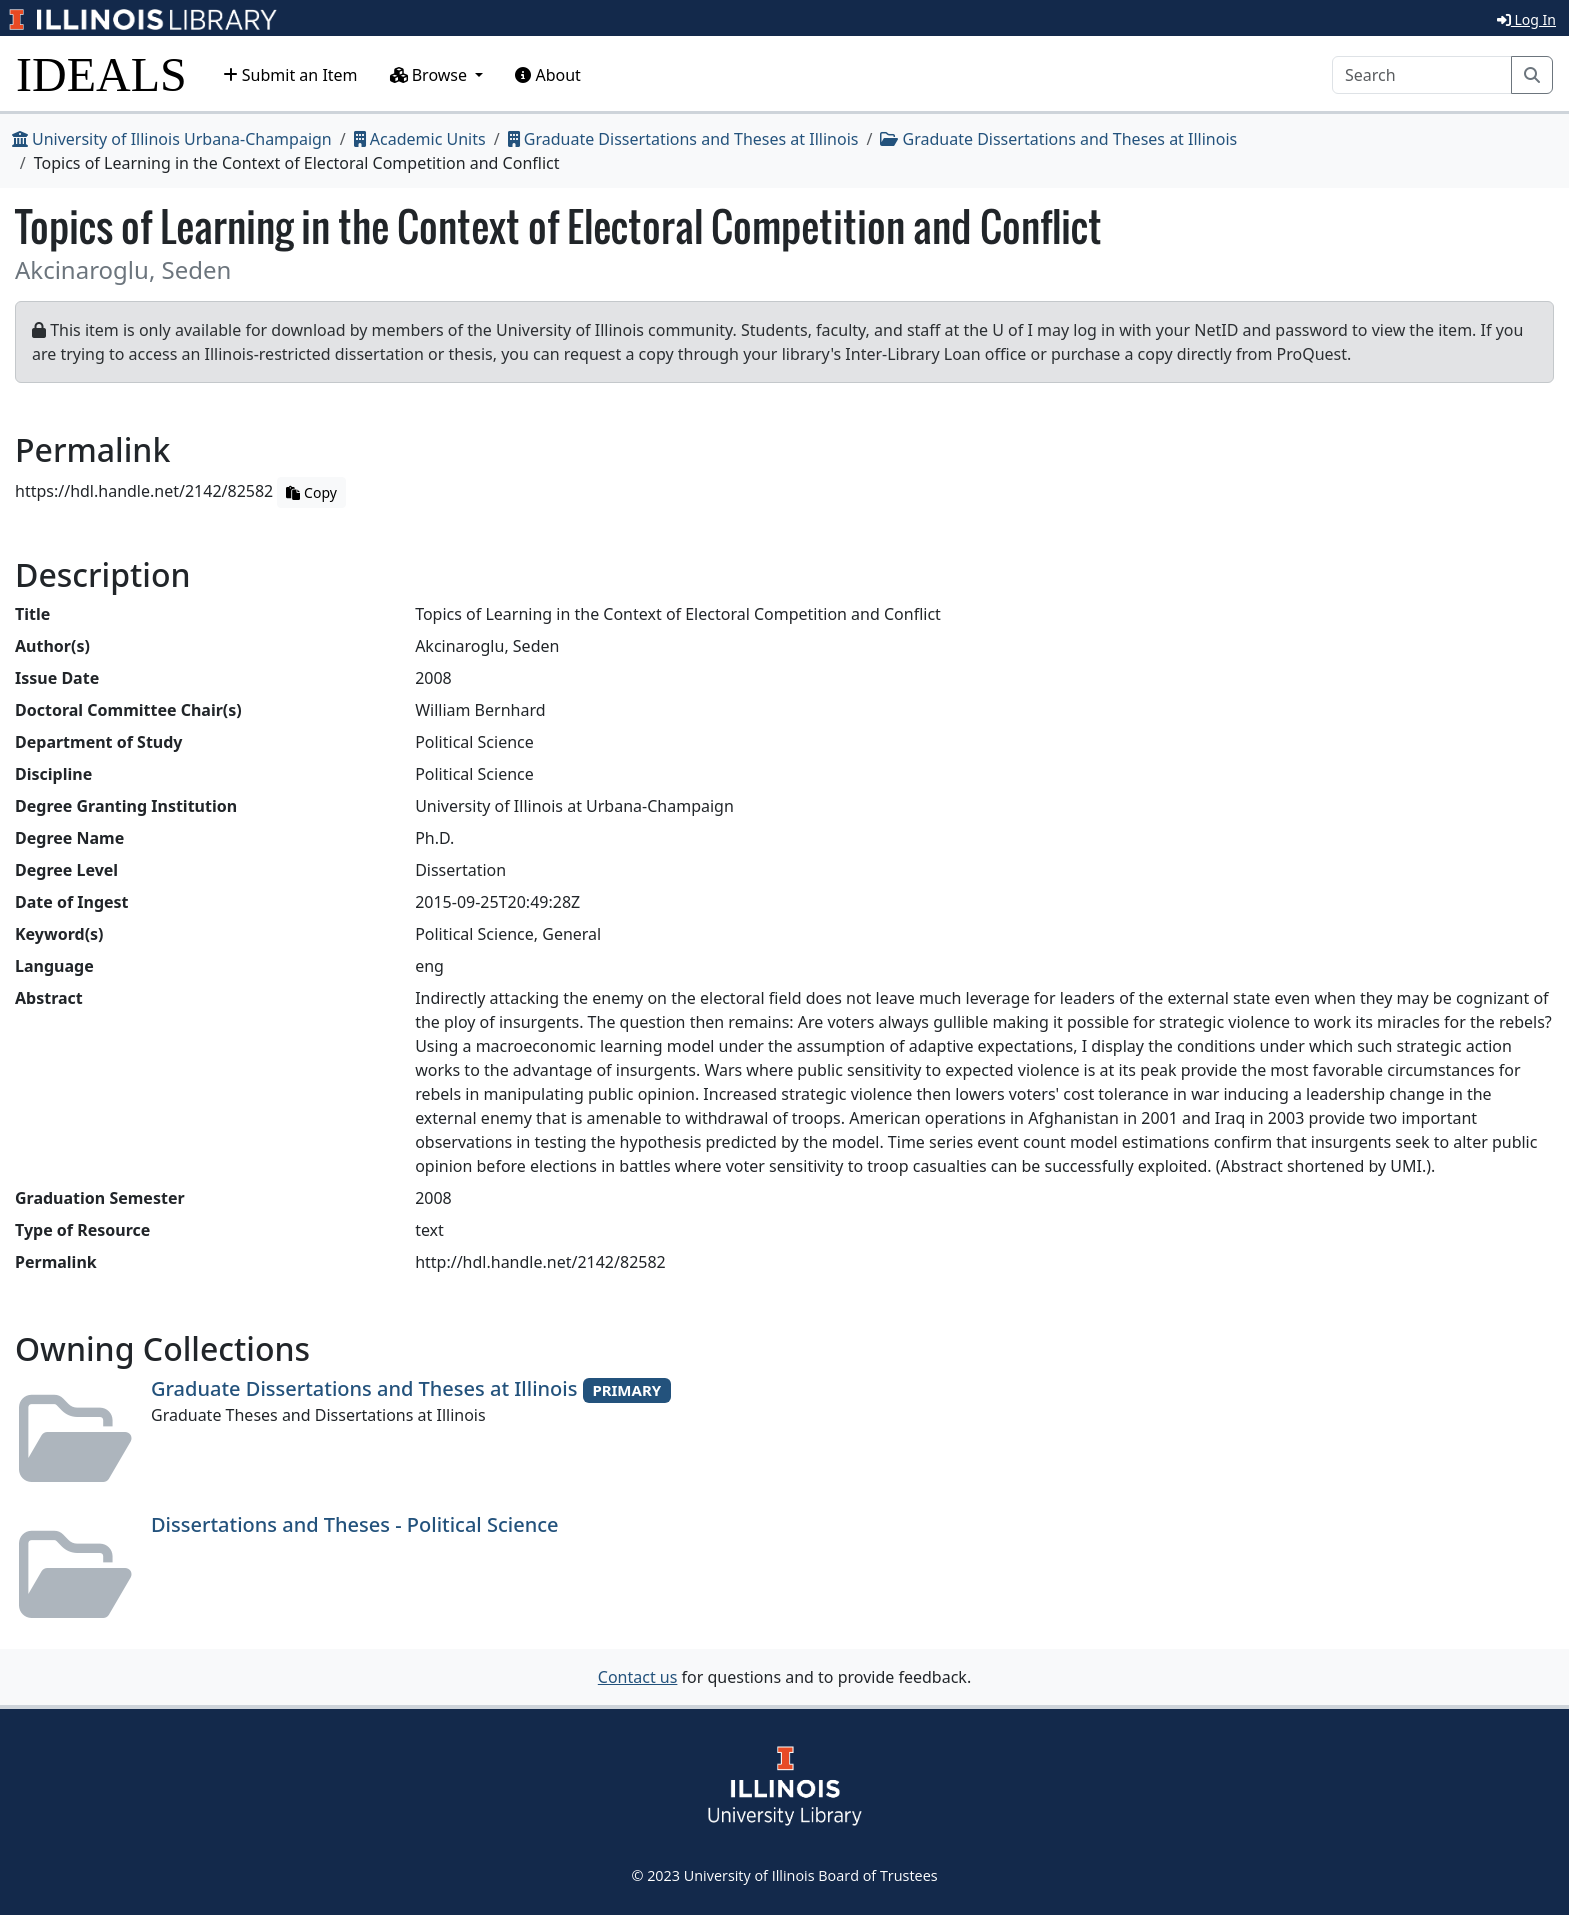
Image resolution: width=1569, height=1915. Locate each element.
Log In (1526, 19)
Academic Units (420, 139)
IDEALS (101, 74)
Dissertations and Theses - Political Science (355, 1524)
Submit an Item (290, 75)
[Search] (1422, 75)
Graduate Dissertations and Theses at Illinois (683, 139)
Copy (311, 492)
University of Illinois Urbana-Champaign (172, 139)
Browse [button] (431, 75)
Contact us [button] (638, 1677)
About (548, 75)
